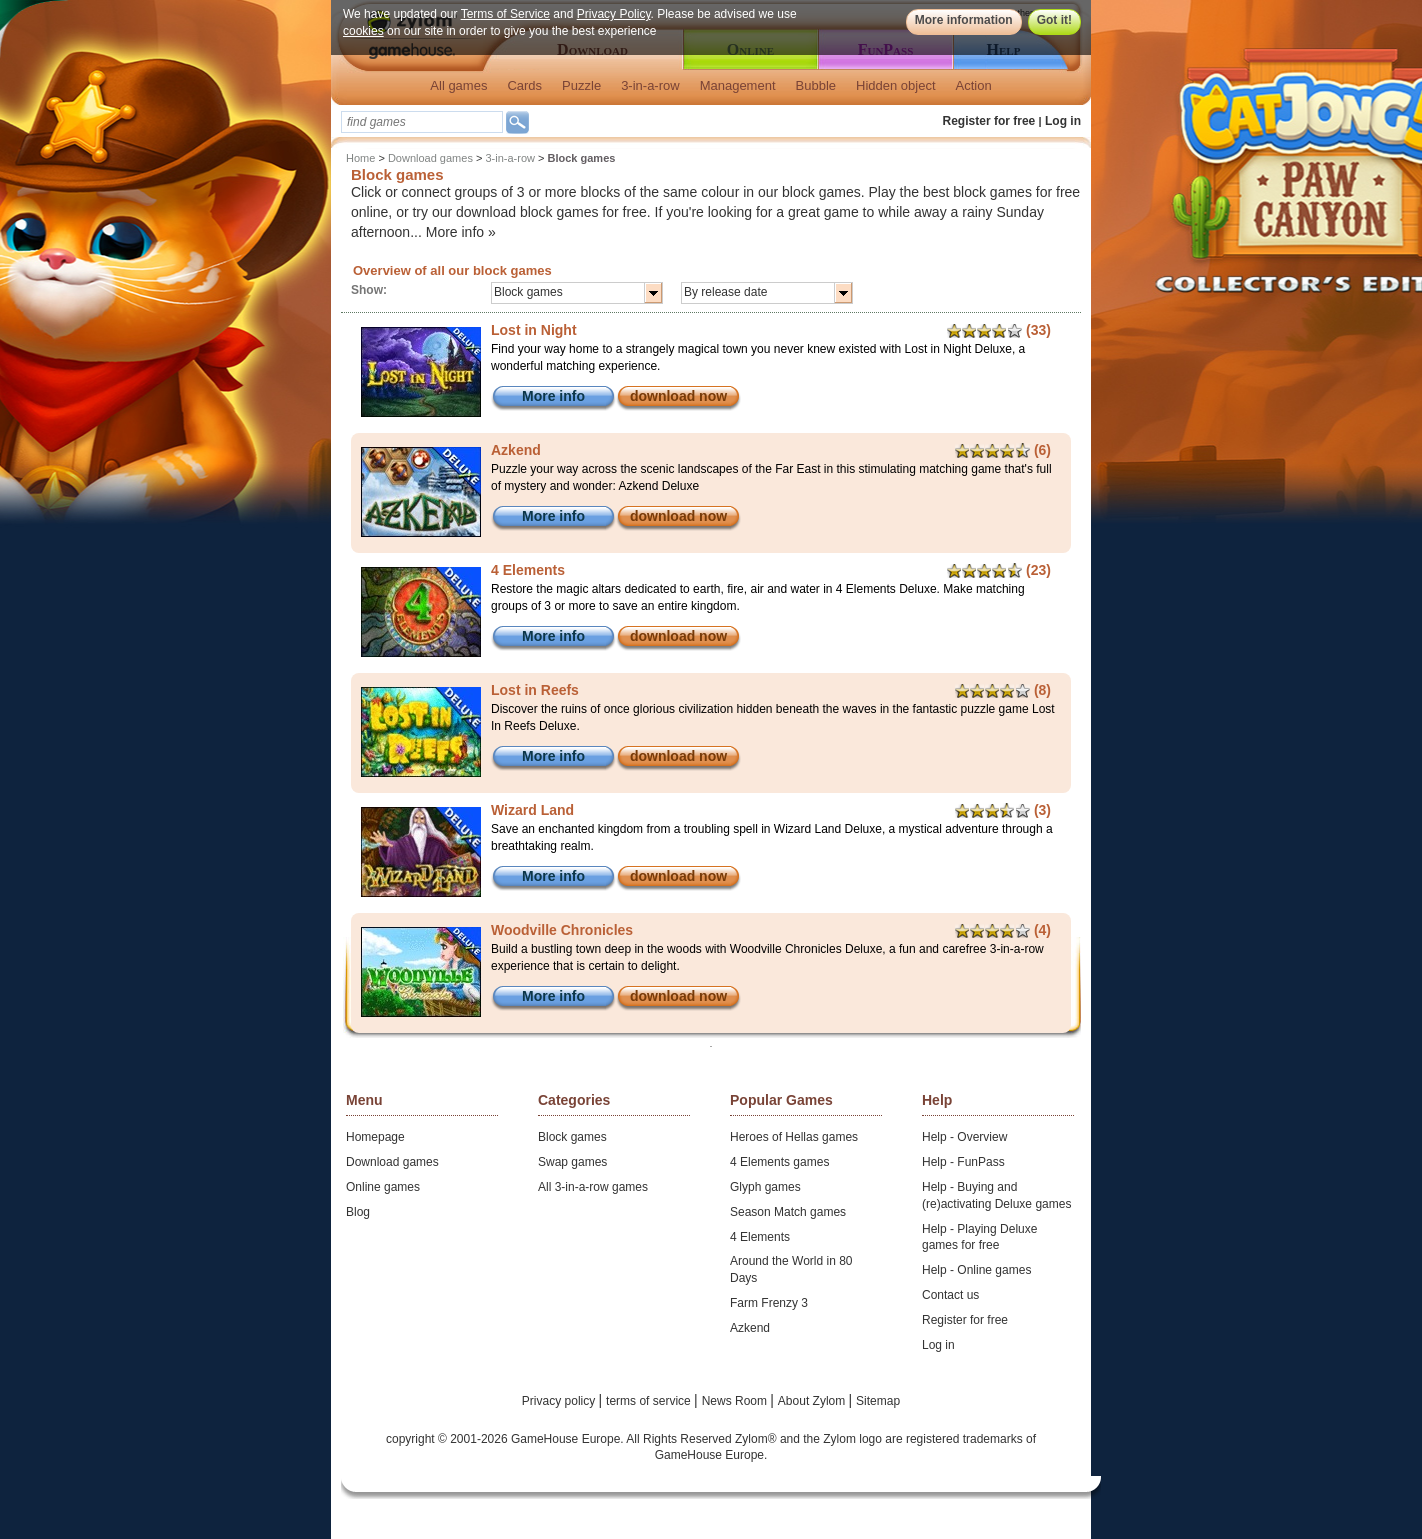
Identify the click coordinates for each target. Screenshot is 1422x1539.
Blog (358, 1212)
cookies (363, 31)
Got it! (1054, 20)
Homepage (375, 1137)
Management (738, 85)
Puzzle (581, 85)
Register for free (989, 121)
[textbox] (422, 122)
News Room (736, 1401)
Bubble (816, 85)
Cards (524, 85)
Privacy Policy (614, 14)
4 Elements (760, 1237)
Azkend (750, 1328)
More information (964, 20)
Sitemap (878, 1401)
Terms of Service (505, 14)
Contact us (950, 1295)
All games (458, 85)
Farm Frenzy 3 (769, 1303)
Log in (1063, 121)
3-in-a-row (650, 85)
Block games (572, 1137)
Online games (383, 1187)
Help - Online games (976, 1270)
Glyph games (765, 1187)
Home (360, 158)
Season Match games (788, 1212)
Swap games (572, 1162)
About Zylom (813, 1401)
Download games (430, 158)
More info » (461, 232)
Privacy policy (560, 1401)
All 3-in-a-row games (593, 1187)
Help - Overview (964, 1137)
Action (974, 85)
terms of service (650, 1401)
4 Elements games (779, 1162)
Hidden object (896, 85)
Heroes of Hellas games (794, 1137)
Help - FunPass (963, 1162)
